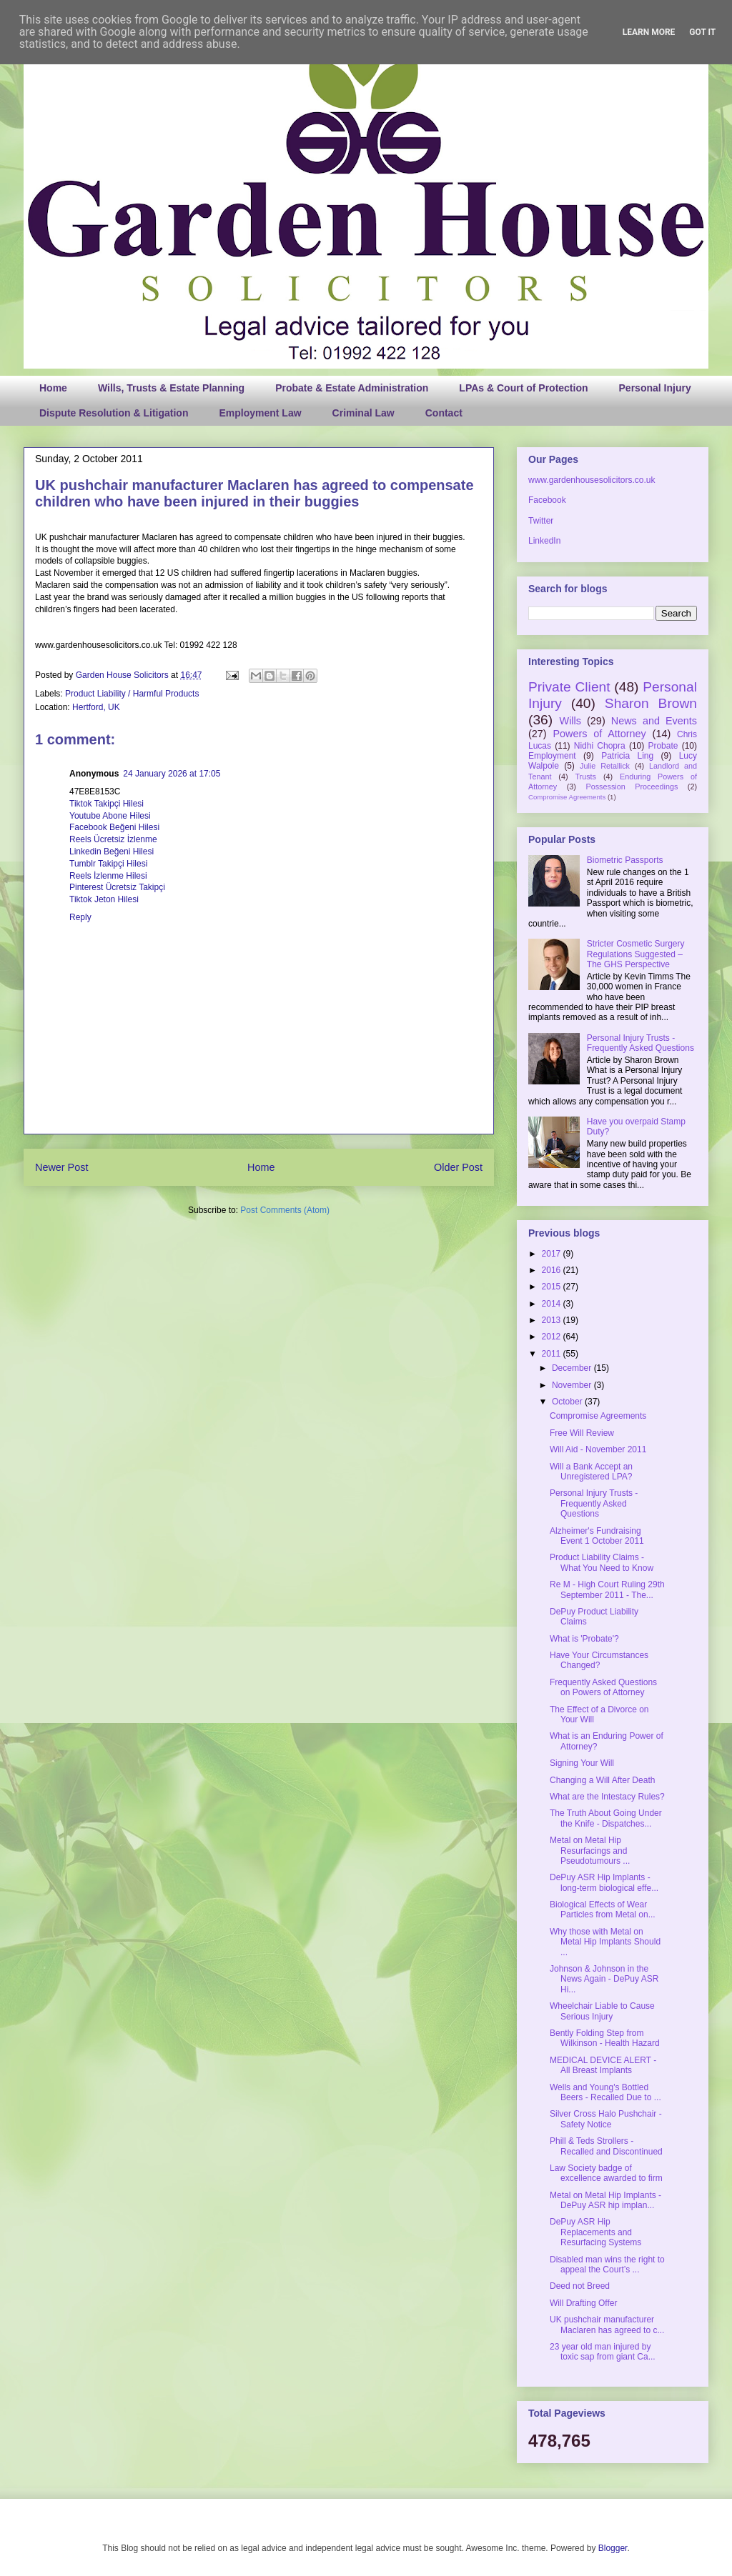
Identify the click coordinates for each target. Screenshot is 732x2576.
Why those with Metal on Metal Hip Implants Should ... (605, 1942)
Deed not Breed (580, 2286)
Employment (552, 756)
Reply (80, 917)
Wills (570, 721)
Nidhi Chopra (599, 746)
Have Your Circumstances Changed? (599, 1660)
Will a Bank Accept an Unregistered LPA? (591, 1472)
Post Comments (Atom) (285, 1210)
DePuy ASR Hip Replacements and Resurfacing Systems (595, 2232)
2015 (552, 1287)
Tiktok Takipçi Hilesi (106, 804)
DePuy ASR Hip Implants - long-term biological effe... (604, 1882)
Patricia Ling (627, 756)
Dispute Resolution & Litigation (113, 413)
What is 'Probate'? (584, 1639)
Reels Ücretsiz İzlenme (113, 839)
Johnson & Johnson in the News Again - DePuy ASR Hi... (604, 1979)
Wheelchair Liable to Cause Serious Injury (602, 2011)
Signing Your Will (582, 1763)
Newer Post (61, 1167)
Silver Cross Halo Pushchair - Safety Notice (606, 2119)
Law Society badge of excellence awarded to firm (606, 2173)
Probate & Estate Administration (351, 388)
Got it (702, 32)
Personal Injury (655, 388)
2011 (552, 1354)
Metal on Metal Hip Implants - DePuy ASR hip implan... (605, 2200)
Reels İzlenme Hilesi (108, 876)
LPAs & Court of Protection (523, 388)
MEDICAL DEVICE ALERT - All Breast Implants (603, 2065)
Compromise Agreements (566, 797)
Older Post (458, 1167)
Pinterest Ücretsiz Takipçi (117, 887)
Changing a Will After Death (602, 1780)
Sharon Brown (651, 703)
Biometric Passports (625, 860)
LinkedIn (544, 541)
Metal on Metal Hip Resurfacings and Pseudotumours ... (590, 1850)
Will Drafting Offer (583, 2303)
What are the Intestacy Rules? (607, 1797)
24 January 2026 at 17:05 (171, 774)
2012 (552, 1337)
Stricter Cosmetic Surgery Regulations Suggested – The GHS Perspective (636, 954)
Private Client (569, 686)
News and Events (654, 721)
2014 (552, 1304)
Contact (444, 413)
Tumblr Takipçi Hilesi (108, 864)
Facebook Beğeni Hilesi (114, 827)
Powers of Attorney (599, 733)
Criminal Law (363, 413)
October (568, 1402)
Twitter (540, 521)
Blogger (613, 2548)
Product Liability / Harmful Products (132, 694)
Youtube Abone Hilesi (110, 816)
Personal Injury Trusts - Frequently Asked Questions (640, 1043)
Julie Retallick (605, 766)
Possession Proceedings (632, 786)
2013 (552, 1320)
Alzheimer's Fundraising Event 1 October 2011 (597, 1536)
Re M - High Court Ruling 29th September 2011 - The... (607, 1589)
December (573, 1368)
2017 (552, 1254)
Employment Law (260, 413)
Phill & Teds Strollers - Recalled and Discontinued (606, 2146)
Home (53, 388)
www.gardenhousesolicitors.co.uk (591, 480)
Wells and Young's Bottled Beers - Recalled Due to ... (605, 2092)
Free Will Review (582, 1433)
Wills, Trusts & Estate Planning (171, 388)
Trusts (585, 776)
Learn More (649, 32)
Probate (663, 746)
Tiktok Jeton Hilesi (104, 899)
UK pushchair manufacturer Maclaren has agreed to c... (607, 2325)
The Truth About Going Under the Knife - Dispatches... (606, 1818)
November (573, 1385)
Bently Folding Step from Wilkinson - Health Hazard (605, 2038)
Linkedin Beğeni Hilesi (111, 852)
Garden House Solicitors (123, 675)
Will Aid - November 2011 (598, 1449)
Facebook (547, 500)
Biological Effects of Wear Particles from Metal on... (603, 1909)
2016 (552, 1270)
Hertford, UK (96, 707)
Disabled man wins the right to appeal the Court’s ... (607, 2265)
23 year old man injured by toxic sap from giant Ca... (603, 2352)
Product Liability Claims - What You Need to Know (601, 1562)
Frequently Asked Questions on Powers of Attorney (603, 1687)
